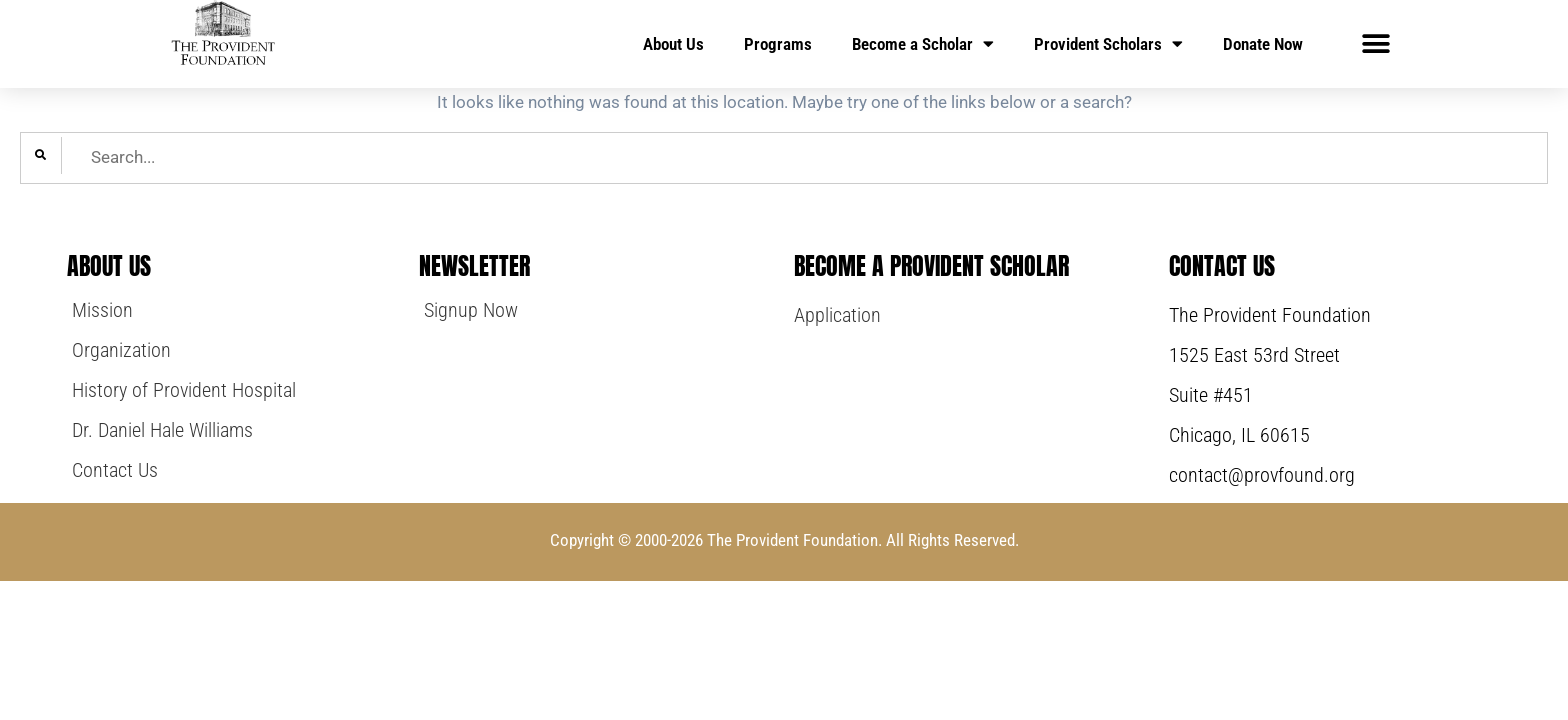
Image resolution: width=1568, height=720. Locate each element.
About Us (673, 44)
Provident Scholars (1108, 43)
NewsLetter (474, 266)
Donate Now (1263, 44)
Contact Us (1222, 266)
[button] (1376, 43)
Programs (778, 44)
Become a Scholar (923, 43)
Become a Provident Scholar (931, 266)
